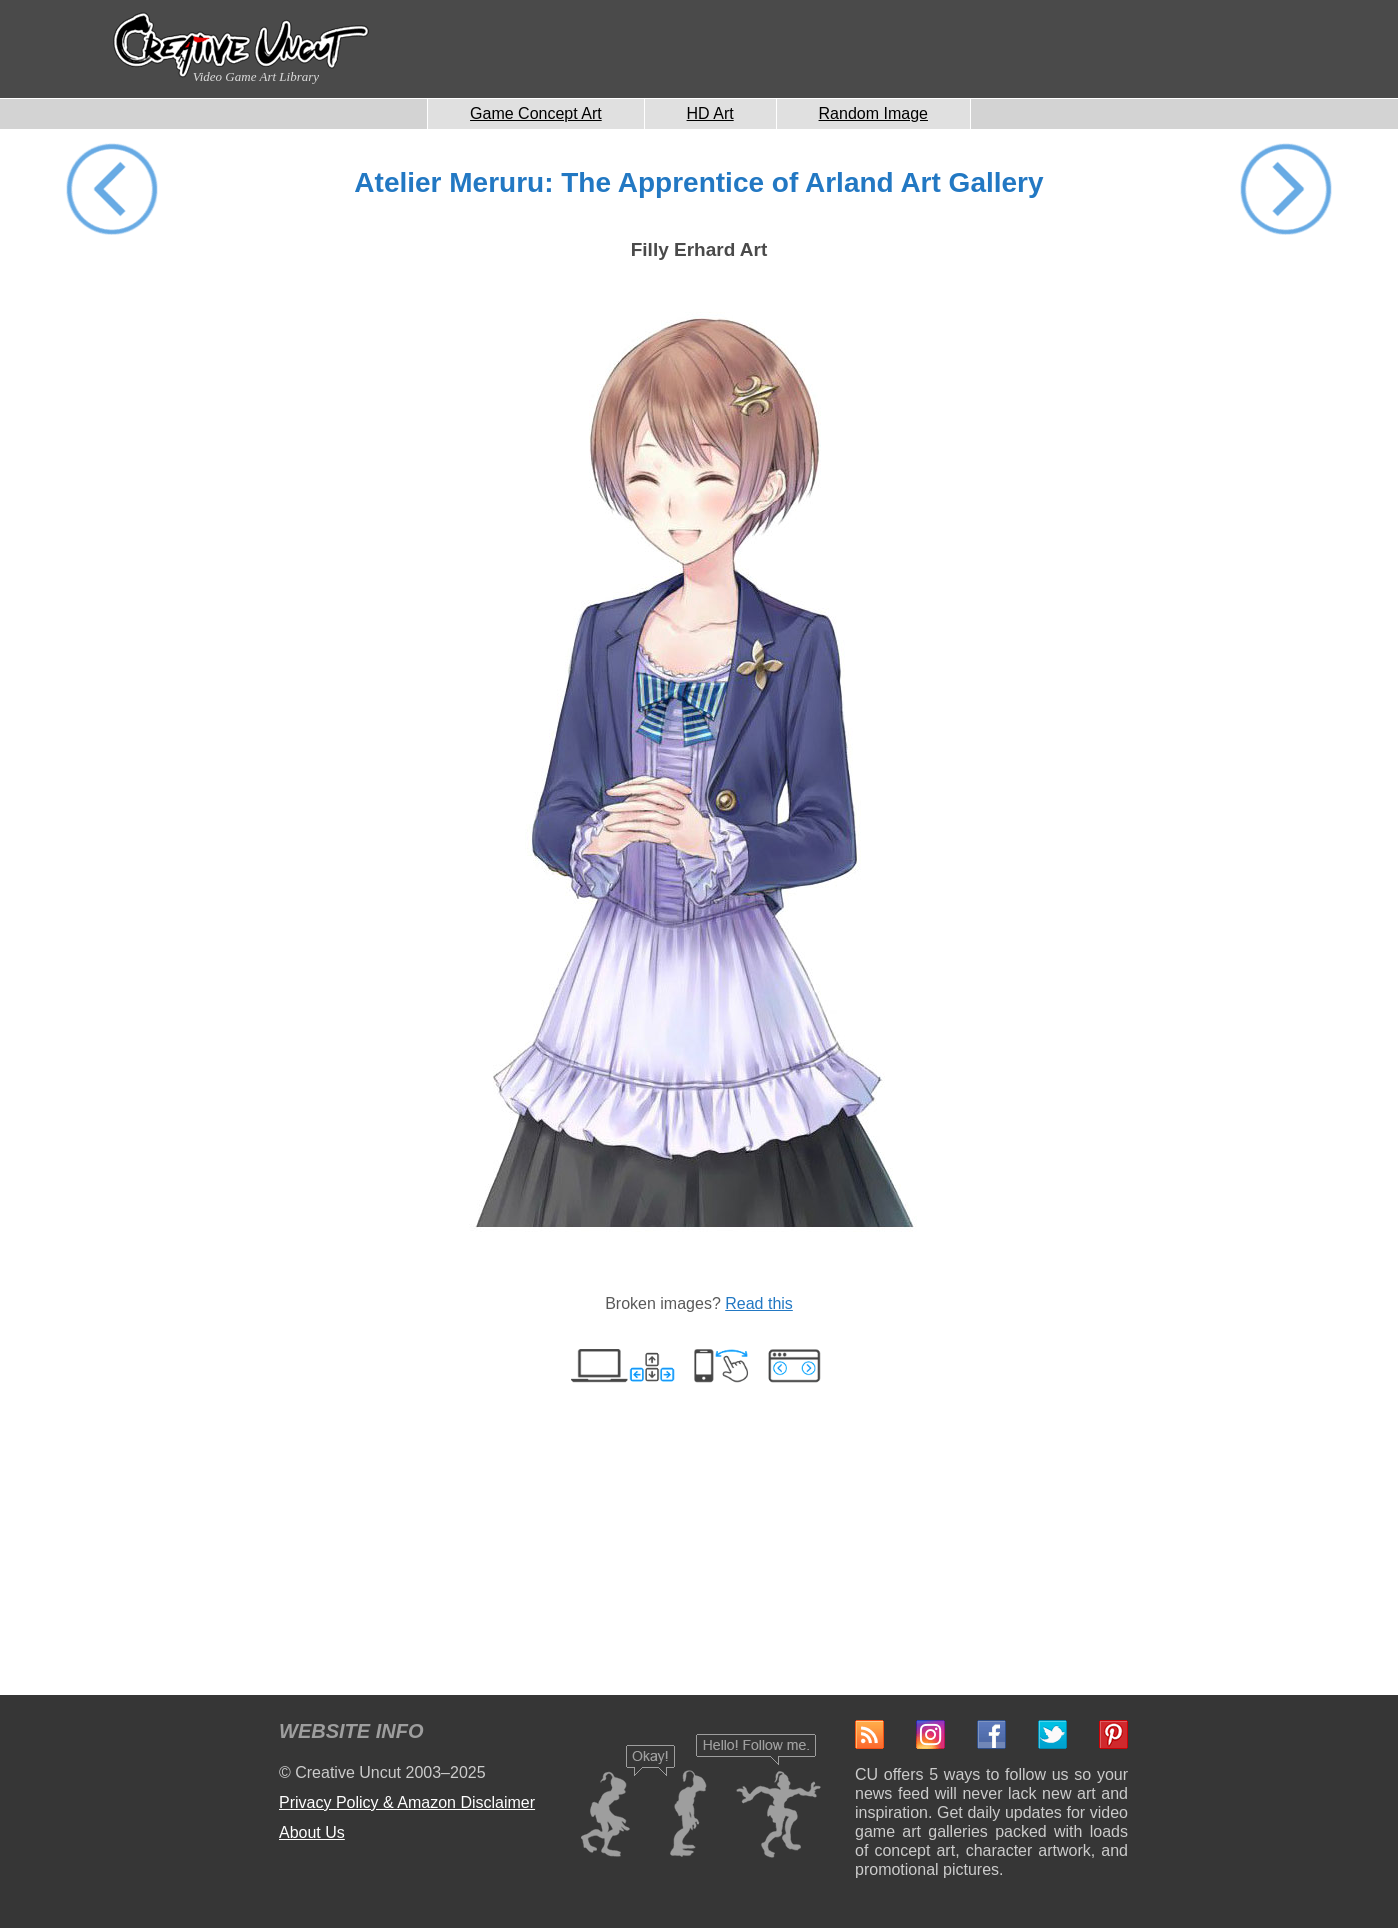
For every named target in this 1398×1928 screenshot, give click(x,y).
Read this (759, 1303)
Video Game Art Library (256, 76)
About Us (312, 1832)
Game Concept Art (536, 113)
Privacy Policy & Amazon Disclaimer (407, 1802)
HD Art (710, 113)
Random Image (873, 113)
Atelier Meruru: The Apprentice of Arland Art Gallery (698, 182)
